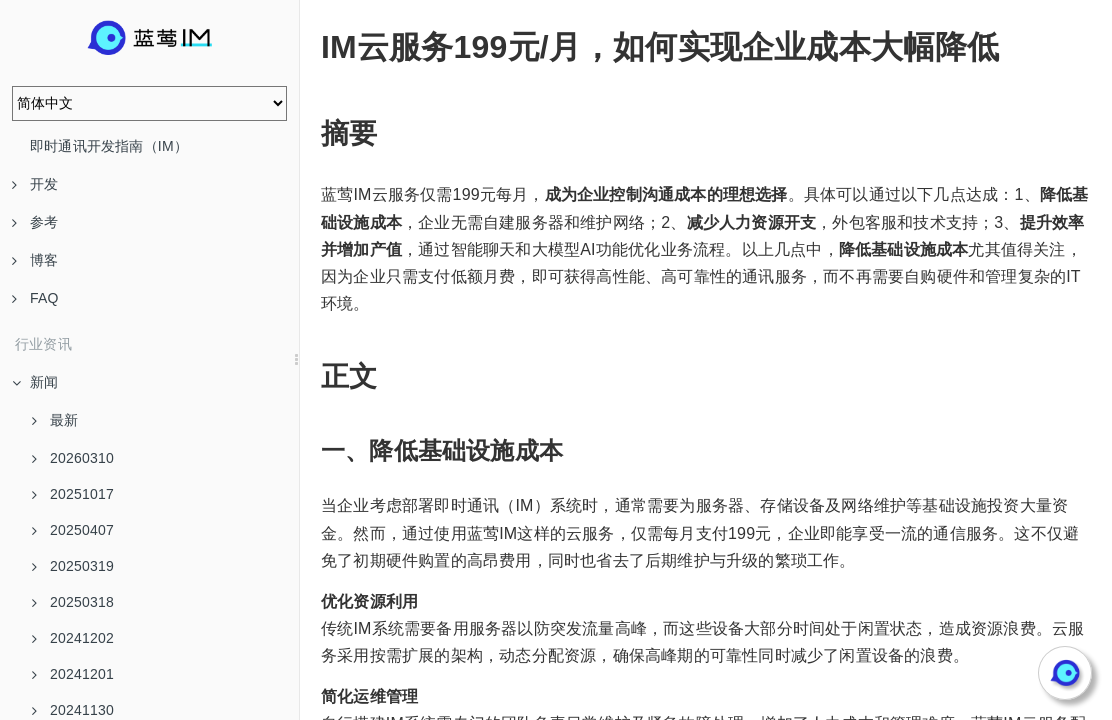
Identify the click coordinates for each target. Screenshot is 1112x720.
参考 (35, 222)
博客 (35, 260)
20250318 (73, 602)
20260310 (73, 458)
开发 (35, 184)
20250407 (73, 530)
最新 (55, 420)
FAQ (35, 298)
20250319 (73, 566)
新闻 (35, 382)
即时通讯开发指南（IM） (109, 146)
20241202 (73, 638)
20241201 (73, 674)
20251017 (73, 494)
